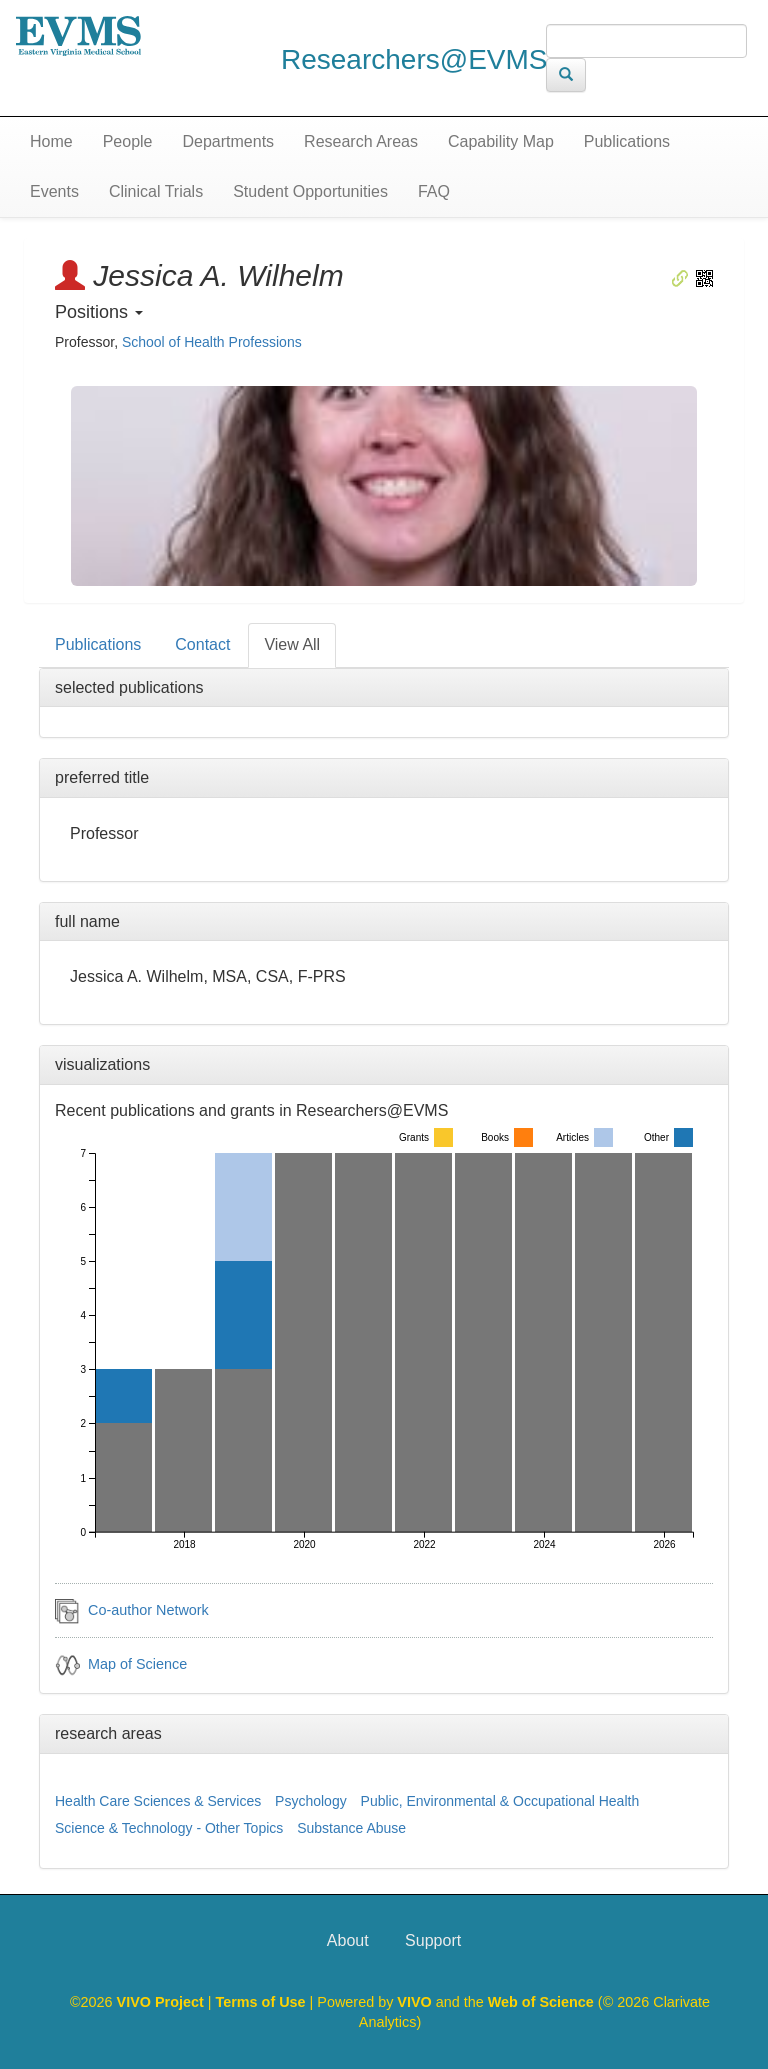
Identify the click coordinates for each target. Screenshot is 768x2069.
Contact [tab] (202, 644)
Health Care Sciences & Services (158, 1801)
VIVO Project (162, 2002)
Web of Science (541, 2002)
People (128, 141)
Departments (229, 141)
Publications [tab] (98, 644)
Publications (627, 141)
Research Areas (361, 141)
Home (51, 141)
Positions (99, 312)
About (348, 1940)
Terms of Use (263, 2002)
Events (54, 191)
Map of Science (137, 1664)
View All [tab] (292, 644)
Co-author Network (148, 1610)
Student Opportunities (310, 191)
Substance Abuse (351, 1828)
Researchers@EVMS (414, 59)
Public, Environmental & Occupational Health (500, 1801)
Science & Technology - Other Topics (169, 1828)
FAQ (434, 191)
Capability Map (501, 141)
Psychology (311, 1801)
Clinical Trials (156, 191)
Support (433, 1940)
